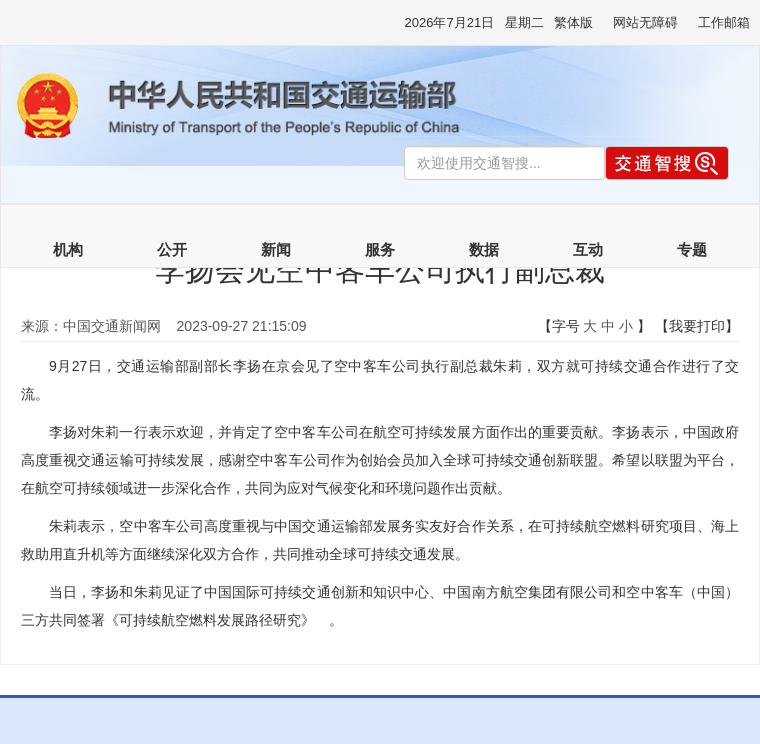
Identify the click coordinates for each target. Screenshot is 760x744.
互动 (588, 250)
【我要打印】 (697, 326)
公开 (172, 250)
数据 (484, 250)
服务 (380, 250)
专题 (692, 250)
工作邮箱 (724, 22)
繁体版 (573, 22)
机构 (68, 250)
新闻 (276, 250)
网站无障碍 (645, 22)
